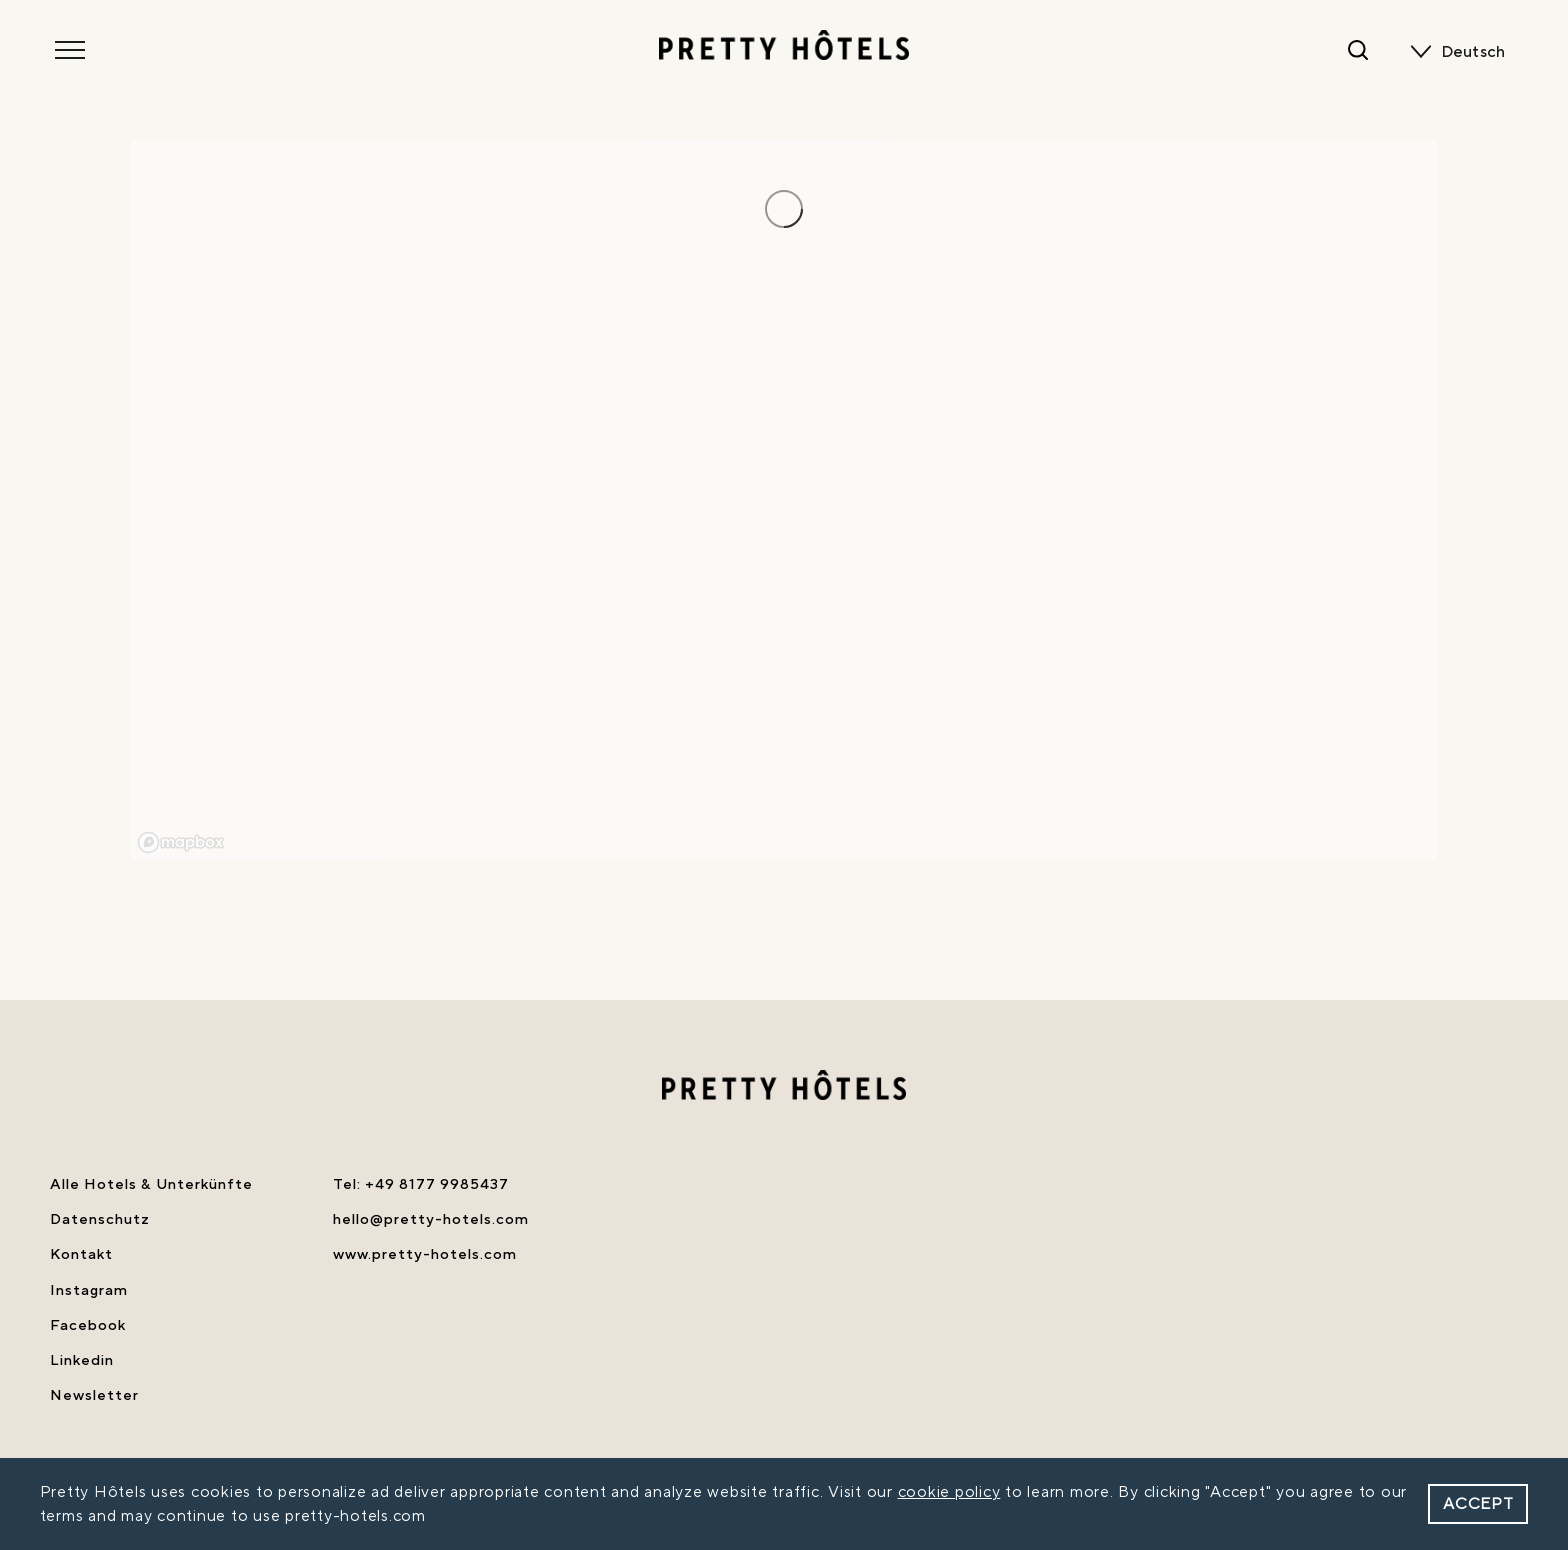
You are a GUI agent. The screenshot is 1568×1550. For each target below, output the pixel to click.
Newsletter (94, 1395)
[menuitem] (1477, 52)
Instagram (89, 1290)
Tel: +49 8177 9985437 (421, 1184)
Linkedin (82, 1360)
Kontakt (81, 1254)
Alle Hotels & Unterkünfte (151, 1184)
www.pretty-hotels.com (425, 1254)
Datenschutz (100, 1219)
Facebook (88, 1325)
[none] (1477, 52)
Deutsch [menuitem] (1473, 52)
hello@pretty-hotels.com (431, 1219)
